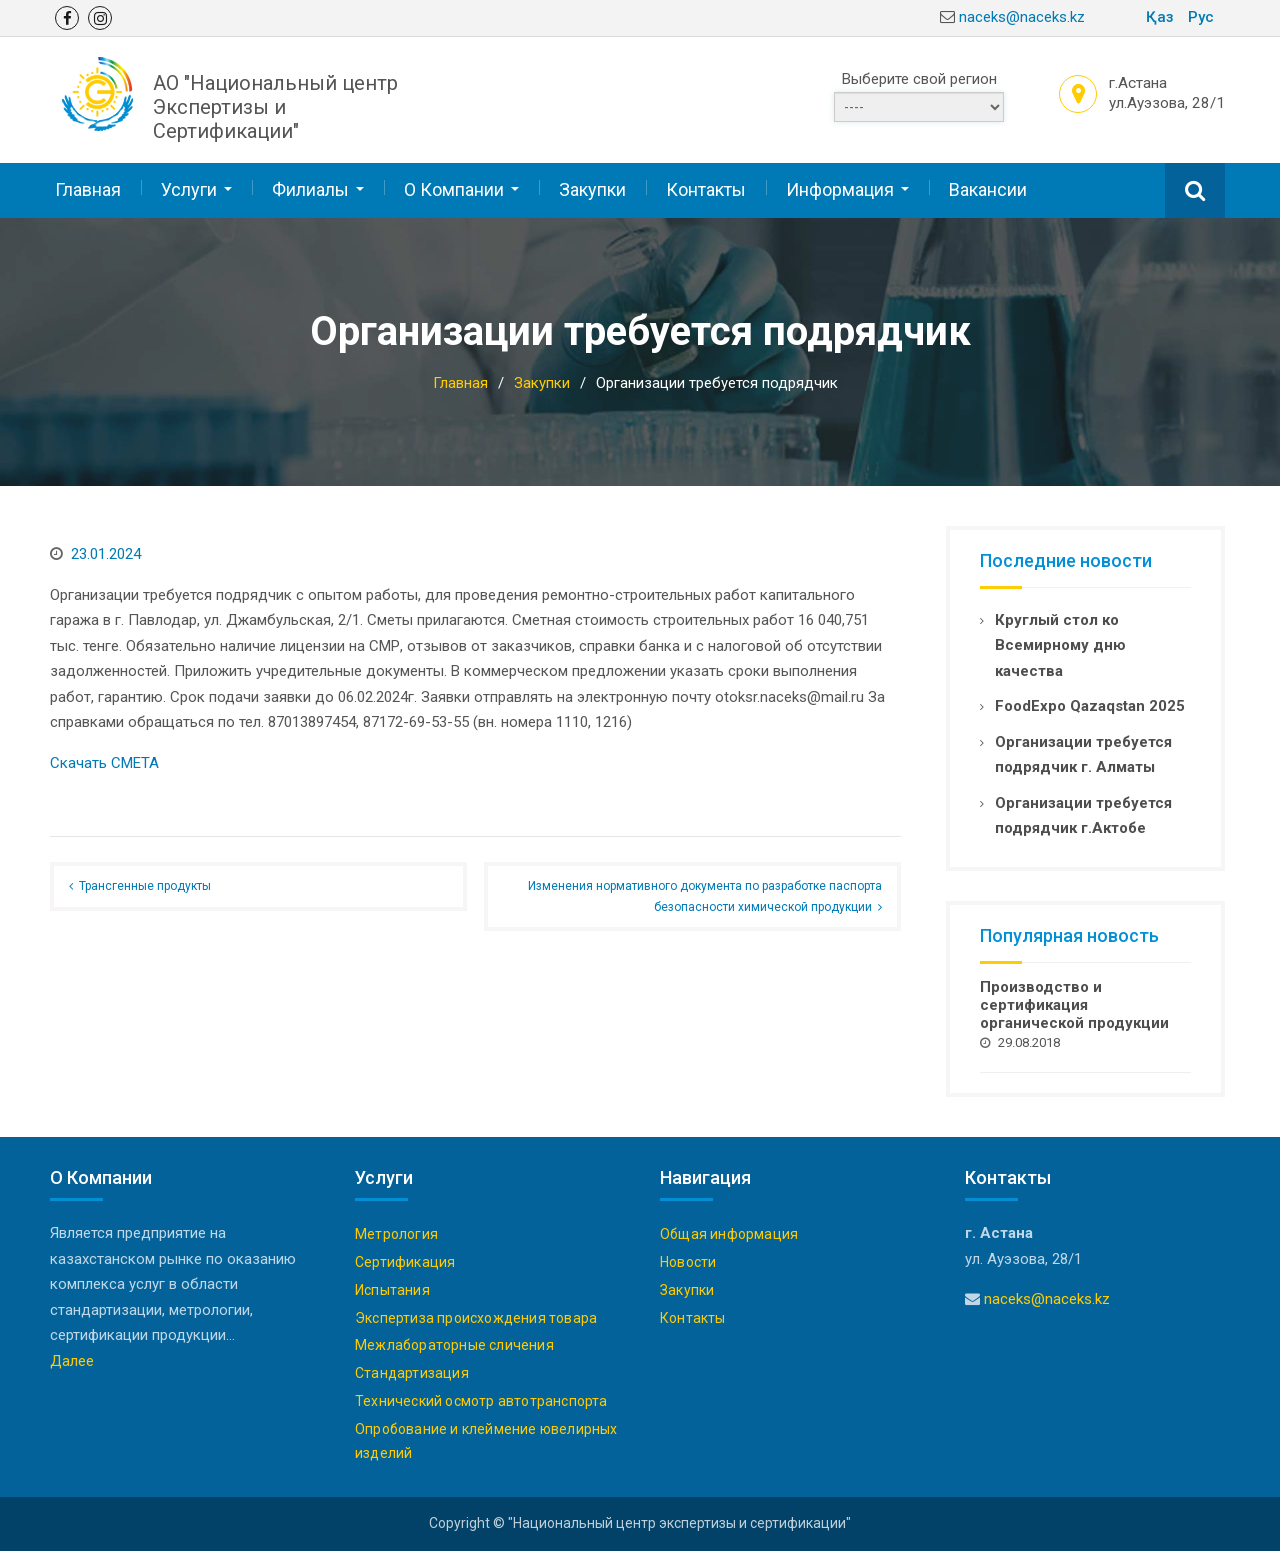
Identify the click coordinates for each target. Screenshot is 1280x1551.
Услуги (189, 189)
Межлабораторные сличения (454, 1345)
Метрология (396, 1234)
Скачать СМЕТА (104, 763)
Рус (1201, 17)
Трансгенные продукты (145, 886)
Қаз (1160, 17)
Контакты (706, 189)
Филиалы (310, 189)
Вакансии (988, 189)
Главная (88, 189)
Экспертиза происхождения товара (476, 1318)
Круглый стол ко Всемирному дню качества (1060, 645)
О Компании (454, 189)
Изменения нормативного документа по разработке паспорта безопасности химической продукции (705, 896)
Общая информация (729, 1234)
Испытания (392, 1290)
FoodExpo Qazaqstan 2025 (1090, 706)
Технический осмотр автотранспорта (481, 1401)
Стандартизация (412, 1373)
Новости (688, 1262)
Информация (840, 189)
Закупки (592, 189)
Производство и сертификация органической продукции (1074, 1005)
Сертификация (405, 1262)
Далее (72, 1361)
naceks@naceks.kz (1022, 17)
